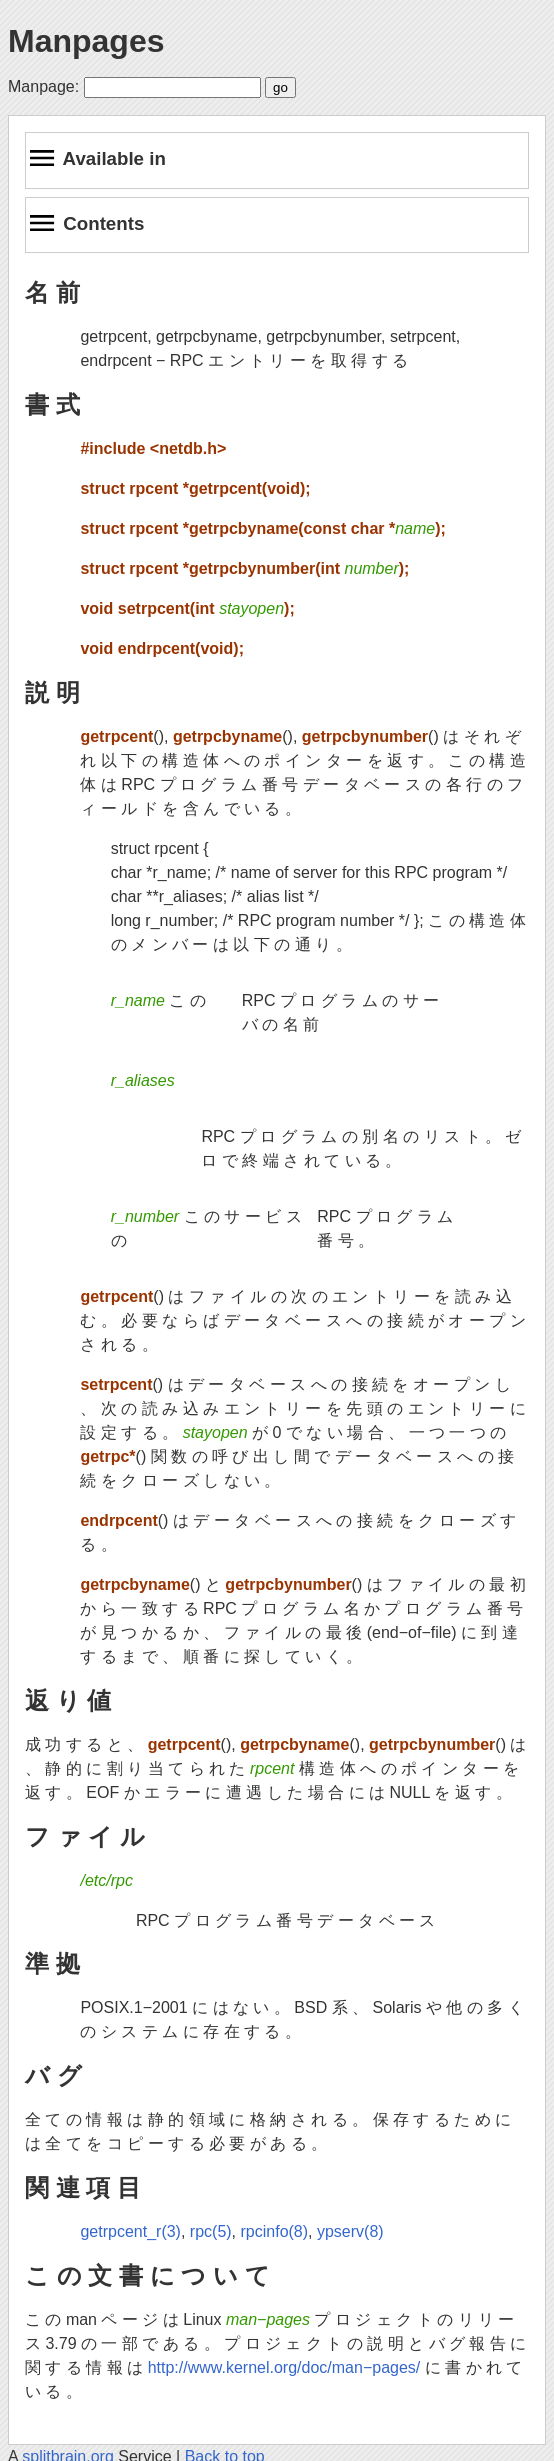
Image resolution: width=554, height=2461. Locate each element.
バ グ (53, 2075)
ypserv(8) (350, 2231)
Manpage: (43, 86)
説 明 (52, 692)
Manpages (86, 41)
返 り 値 (68, 1700)
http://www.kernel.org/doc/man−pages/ (284, 2367)
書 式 (52, 404)
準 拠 (52, 1963)
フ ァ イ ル (85, 1836)
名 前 (52, 292)
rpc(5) (211, 2231)
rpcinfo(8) (275, 2231)
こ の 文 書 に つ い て (147, 2275)
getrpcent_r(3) (130, 2231)
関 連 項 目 (83, 2187)
